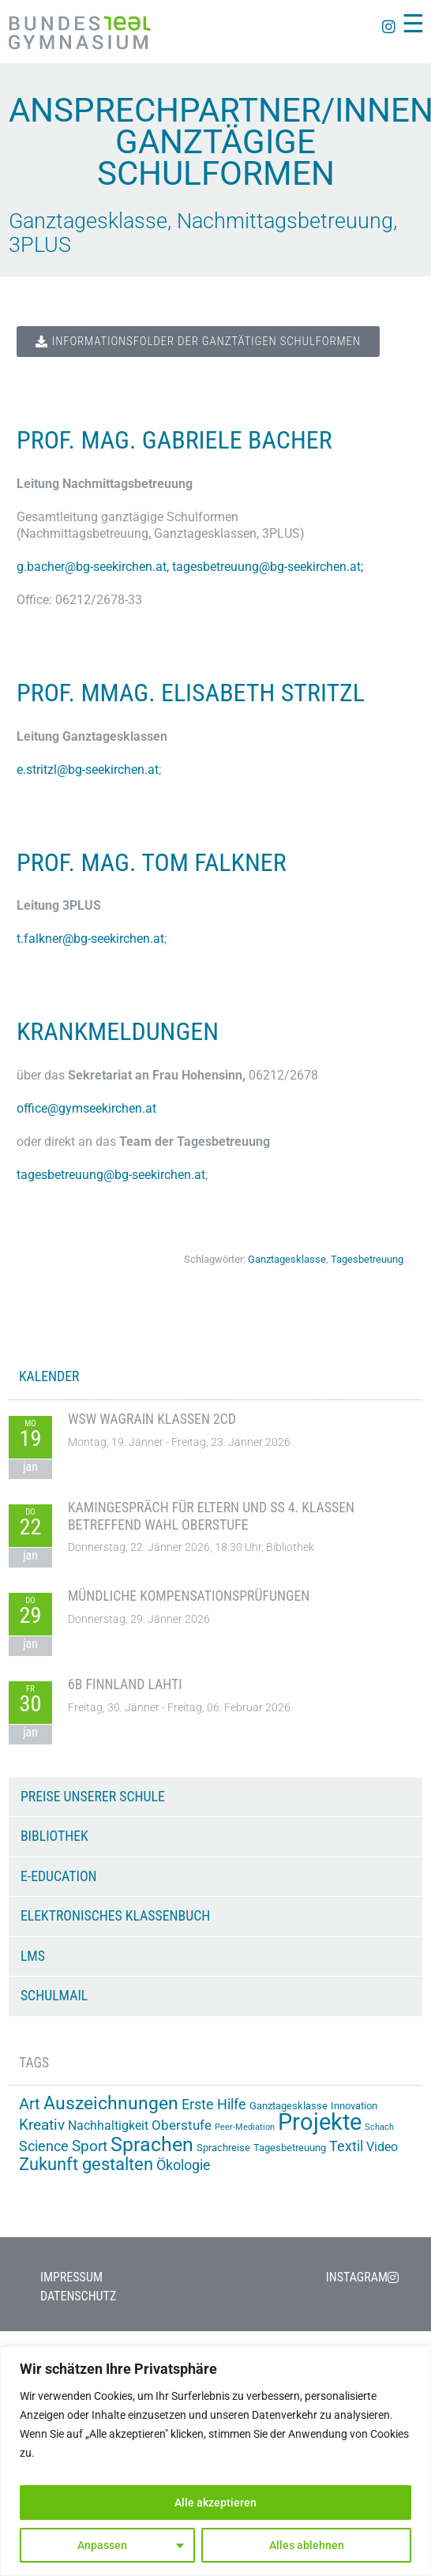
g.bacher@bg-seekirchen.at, (94, 566)
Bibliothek (54, 1836)
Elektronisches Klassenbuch (115, 1916)
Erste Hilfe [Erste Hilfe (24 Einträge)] (214, 2104)
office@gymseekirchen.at (86, 1108)
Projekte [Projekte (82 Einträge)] (320, 2121)
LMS (33, 1956)
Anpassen (102, 2545)
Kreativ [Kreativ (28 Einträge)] (42, 2125)
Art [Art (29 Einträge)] (29, 2104)
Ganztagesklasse (287, 1259)
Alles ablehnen (306, 2545)
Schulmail (54, 1995)
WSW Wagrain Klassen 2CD (152, 1419)
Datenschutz (78, 2296)
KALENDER (49, 1376)
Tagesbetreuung (367, 1259)
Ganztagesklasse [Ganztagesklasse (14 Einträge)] (288, 2106)
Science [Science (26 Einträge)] (44, 2146)
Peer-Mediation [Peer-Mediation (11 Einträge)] (245, 2127)
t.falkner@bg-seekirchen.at (90, 938)
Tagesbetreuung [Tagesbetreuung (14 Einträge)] (289, 2148)
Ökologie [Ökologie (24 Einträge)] (183, 2165)
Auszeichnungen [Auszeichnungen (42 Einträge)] (110, 2103)
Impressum (71, 2277)
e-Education (59, 1876)
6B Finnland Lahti (125, 1684)
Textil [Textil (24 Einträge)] (346, 2146)
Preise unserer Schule (93, 1796)
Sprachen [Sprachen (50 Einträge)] (152, 2144)
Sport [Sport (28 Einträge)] (89, 2146)
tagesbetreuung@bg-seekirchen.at (266, 566)
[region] (215, 2461)
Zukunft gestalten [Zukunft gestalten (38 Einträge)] (86, 2164)
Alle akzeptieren (215, 2502)
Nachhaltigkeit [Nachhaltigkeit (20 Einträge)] (108, 2125)
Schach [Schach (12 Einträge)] (379, 2126)
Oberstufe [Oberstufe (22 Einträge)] (182, 2125)
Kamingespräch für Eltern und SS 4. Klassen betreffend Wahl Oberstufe (211, 1516)
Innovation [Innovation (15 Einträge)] (354, 2106)
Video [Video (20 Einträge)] (382, 2146)
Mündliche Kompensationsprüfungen (188, 1596)
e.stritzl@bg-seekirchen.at (88, 769)
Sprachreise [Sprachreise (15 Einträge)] (223, 2148)
